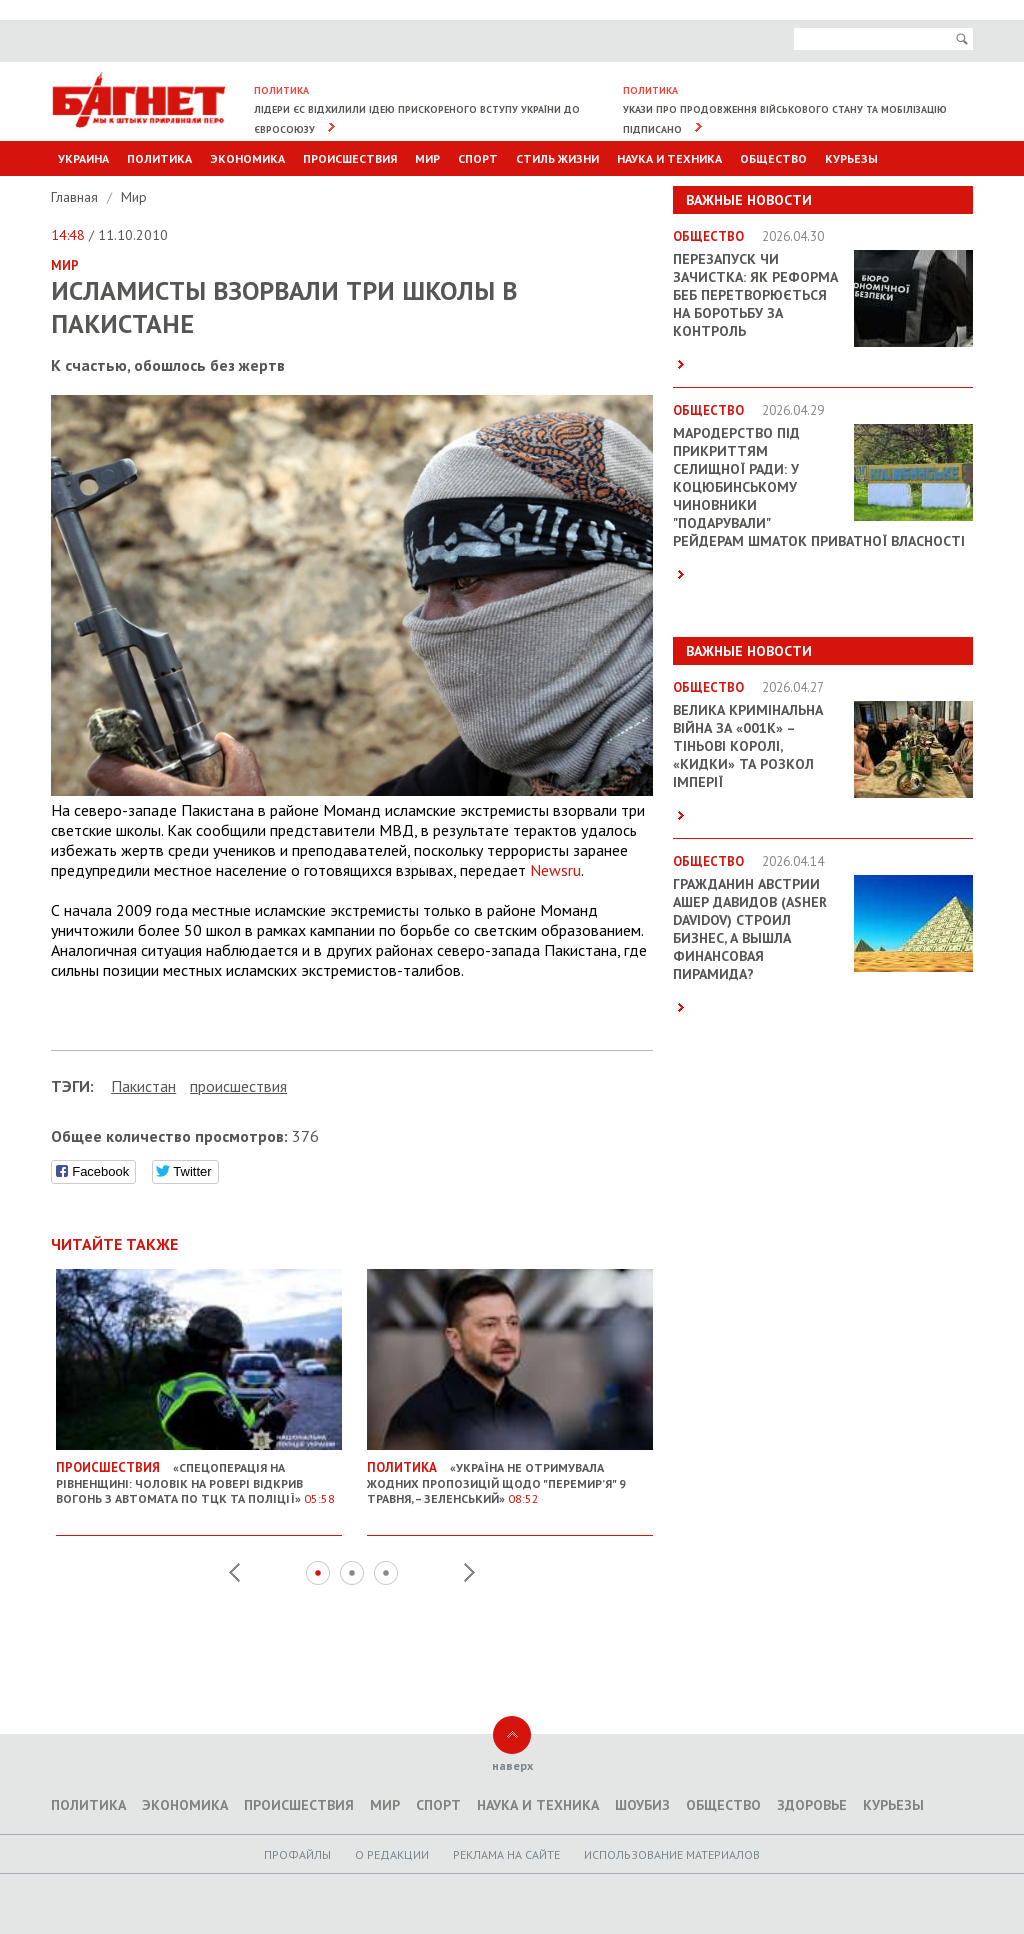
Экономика (247, 158)
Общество (773, 158)
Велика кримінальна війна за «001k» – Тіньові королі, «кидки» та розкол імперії (748, 746)
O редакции (392, 1854)
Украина (83, 158)
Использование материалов (672, 1854)
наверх (512, 1765)
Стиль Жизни (557, 158)
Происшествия (350, 158)
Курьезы (851, 158)
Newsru (555, 870)
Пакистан (143, 1086)
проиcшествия (238, 1086)
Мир (427, 158)
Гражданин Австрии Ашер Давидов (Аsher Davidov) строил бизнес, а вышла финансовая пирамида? (750, 929)
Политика (159, 158)
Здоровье (812, 1805)
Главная (76, 197)
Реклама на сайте (506, 1854)
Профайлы (297, 1854)
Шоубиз (642, 1805)
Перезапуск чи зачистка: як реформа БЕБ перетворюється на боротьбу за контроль (755, 295)
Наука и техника (669, 158)
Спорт (478, 158)
